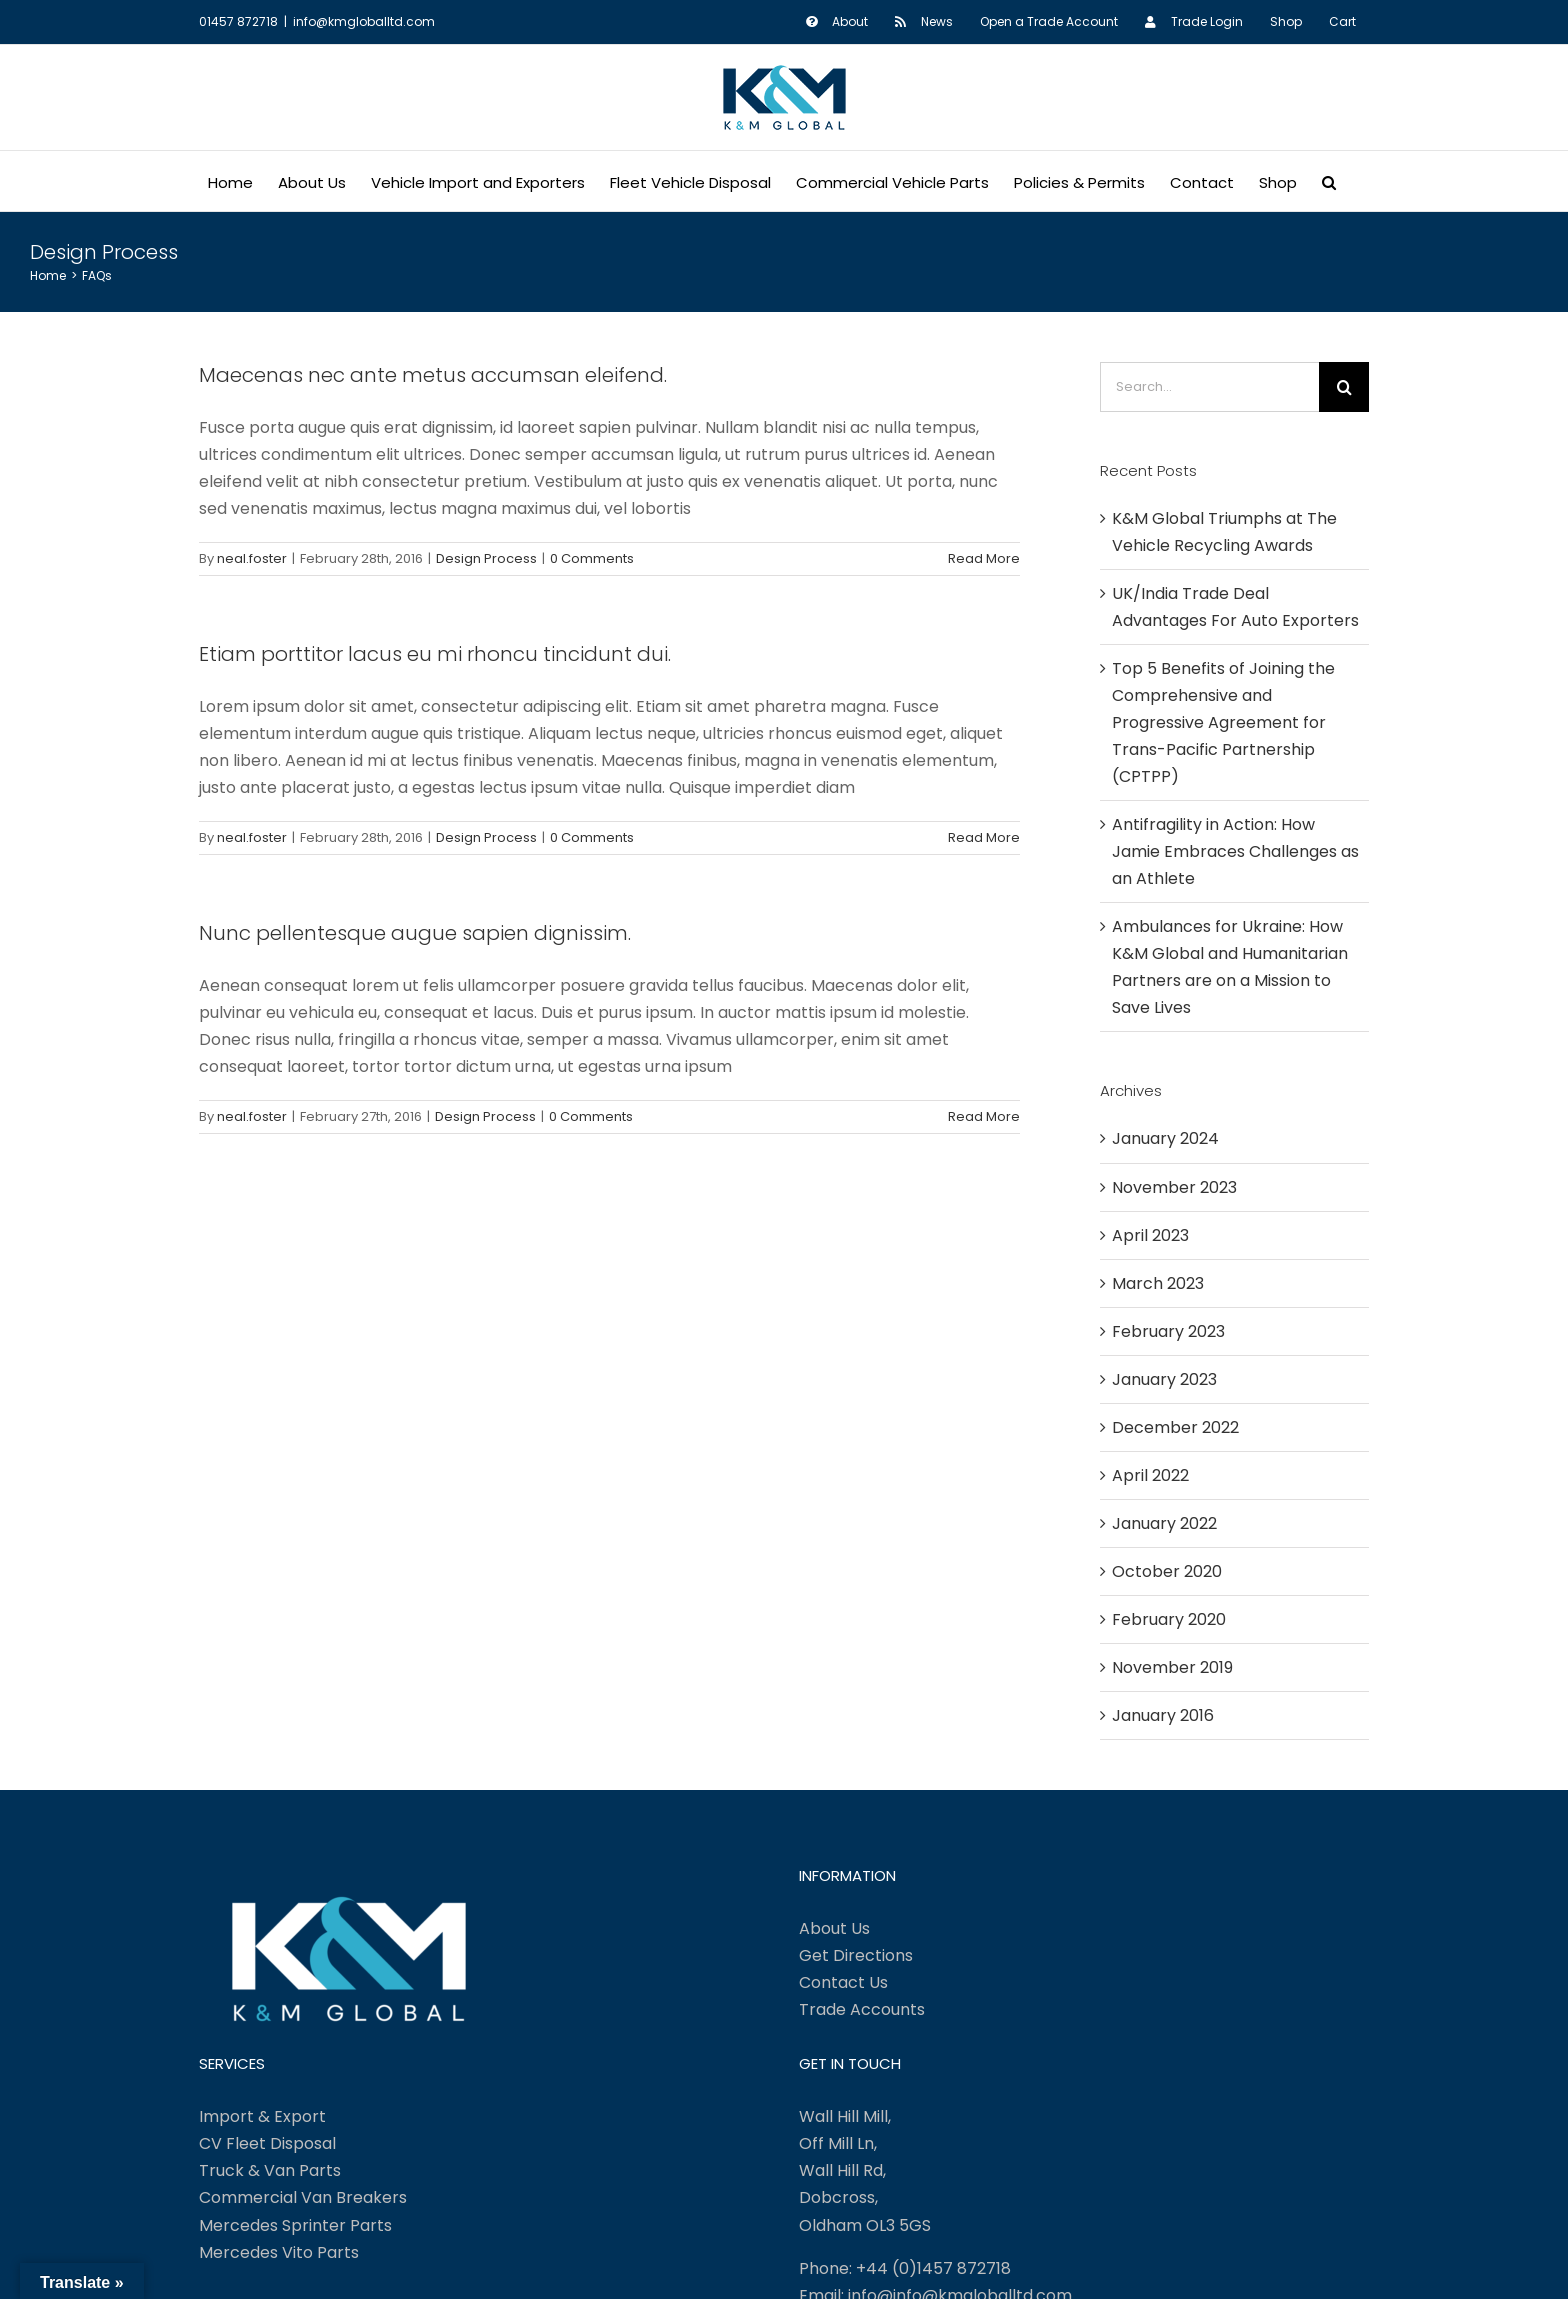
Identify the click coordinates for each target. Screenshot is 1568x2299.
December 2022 (1175, 1427)
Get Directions (856, 1955)
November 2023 (1174, 1187)
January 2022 (1164, 1523)
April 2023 (1150, 1235)
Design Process (486, 558)
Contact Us (843, 1982)
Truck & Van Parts (270, 2170)
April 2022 (1150, 1475)
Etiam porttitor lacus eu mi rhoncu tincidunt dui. (435, 654)
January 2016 (1163, 1715)
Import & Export (262, 2116)
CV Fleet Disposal (267, 2143)
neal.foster (252, 558)
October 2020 (1167, 1571)
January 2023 (1164, 1379)
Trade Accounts (862, 2009)
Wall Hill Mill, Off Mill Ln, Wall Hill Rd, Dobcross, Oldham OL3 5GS (865, 2170)
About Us (834, 1928)
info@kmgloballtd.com (364, 21)
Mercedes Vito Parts (279, 2252)
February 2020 (1169, 1619)
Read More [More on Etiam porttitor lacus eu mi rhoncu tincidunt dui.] (984, 837)
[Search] (1344, 387)
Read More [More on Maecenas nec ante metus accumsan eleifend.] (984, 558)
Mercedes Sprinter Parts (295, 2225)
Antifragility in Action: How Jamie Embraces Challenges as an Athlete (1235, 851)
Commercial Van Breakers (303, 2197)
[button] (1329, 181)
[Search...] (1209, 387)
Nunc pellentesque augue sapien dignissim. (415, 933)
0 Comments (592, 558)
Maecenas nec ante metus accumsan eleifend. (433, 375)
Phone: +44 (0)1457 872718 (905, 2268)
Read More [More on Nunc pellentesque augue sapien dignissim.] (984, 1116)
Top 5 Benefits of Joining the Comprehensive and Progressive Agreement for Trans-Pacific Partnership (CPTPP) (1223, 722)
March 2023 (1158, 1283)
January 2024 (1165, 1138)
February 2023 (1168, 1331)
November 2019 (1172, 1667)
